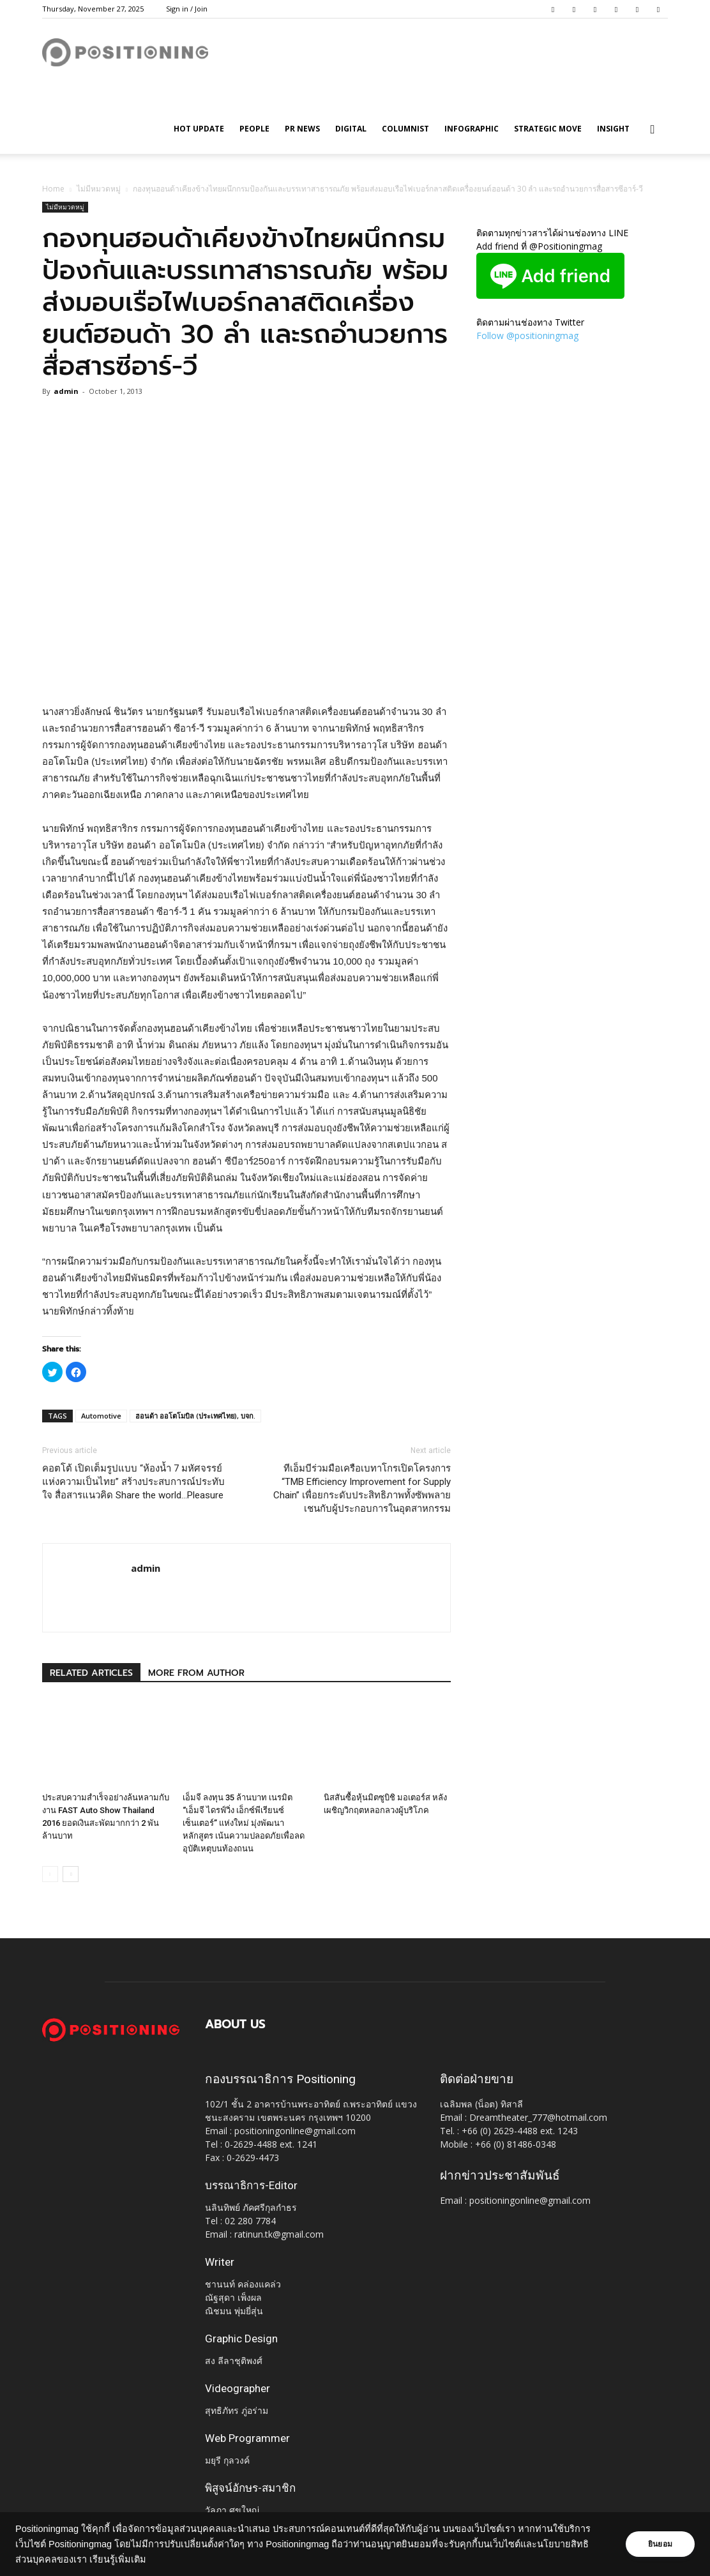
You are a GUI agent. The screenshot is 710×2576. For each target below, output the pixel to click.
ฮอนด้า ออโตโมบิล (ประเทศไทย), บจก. (195, 1415)
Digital (350, 128)
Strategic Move (548, 128)
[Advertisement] (246, 671)
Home (53, 188)
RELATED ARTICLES (91, 1673)
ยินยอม (660, 2544)
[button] (652, 130)
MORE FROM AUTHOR (196, 1673)
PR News (302, 128)
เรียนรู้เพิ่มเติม (117, 2559)
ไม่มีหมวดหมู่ (99, 188)
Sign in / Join (187, 8)
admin (66, 391)
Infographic (471, 128)
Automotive (101, 1415)
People (254, 128)
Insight (613, 128)
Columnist (405, 128)
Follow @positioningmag (527, 335)
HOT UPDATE (199, 128)
